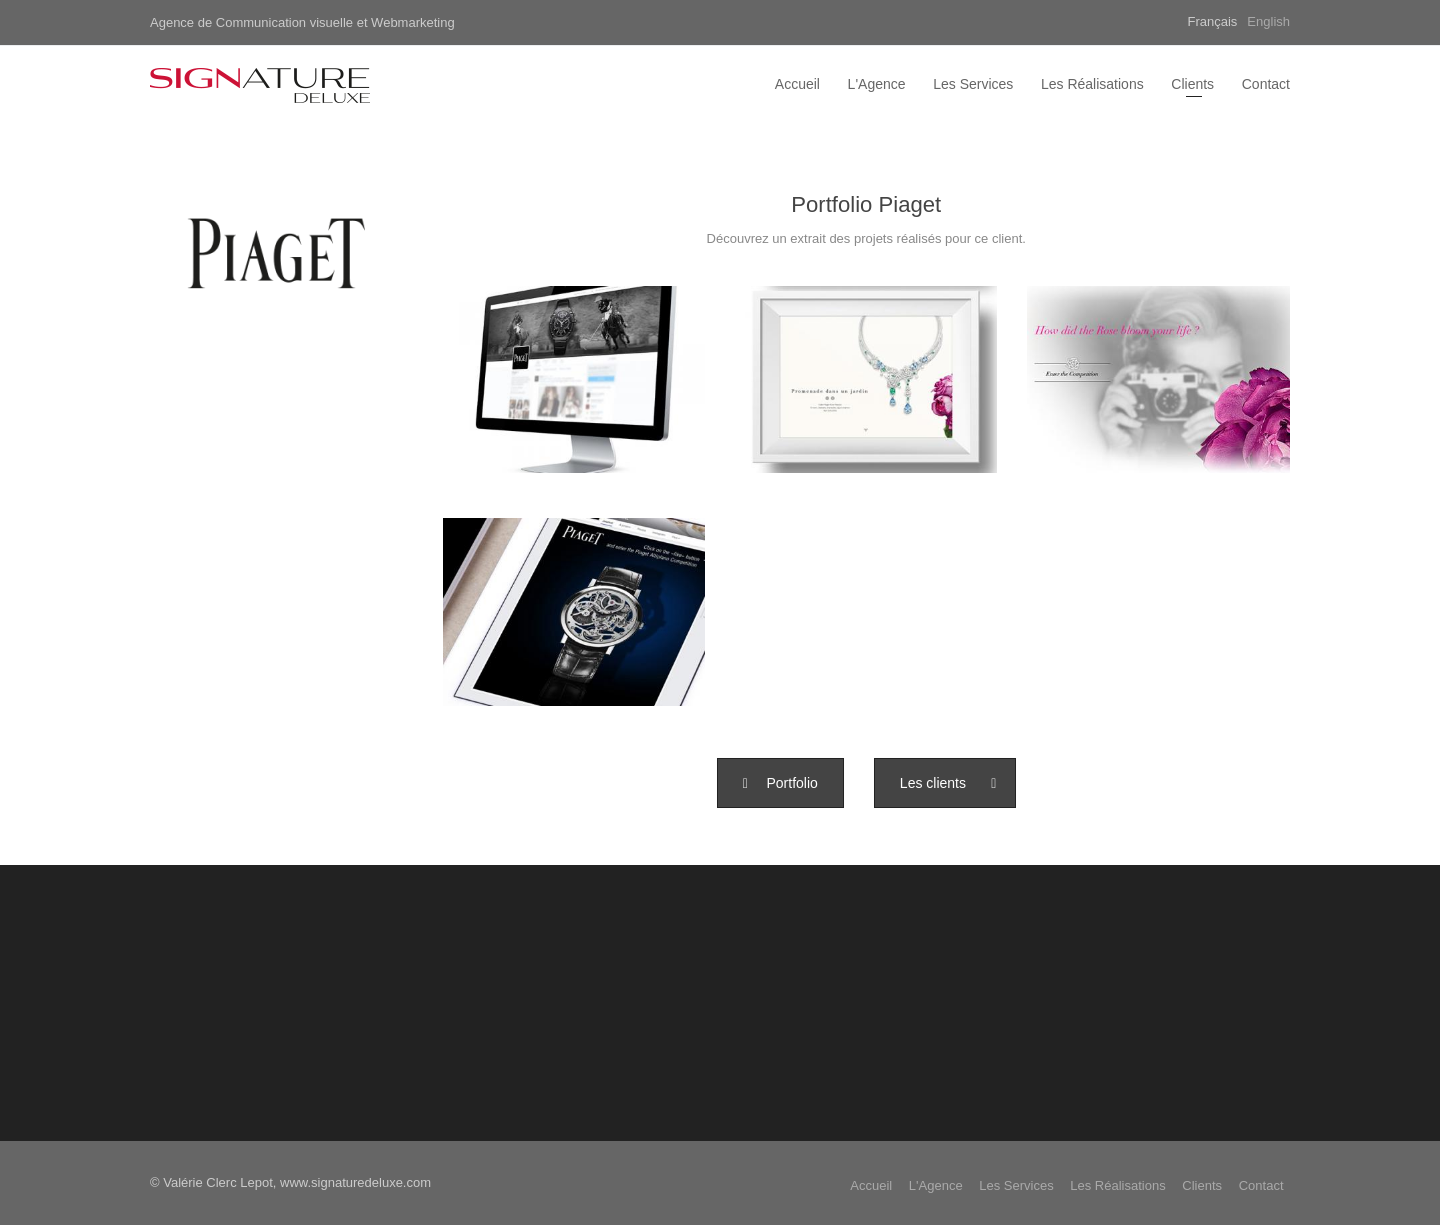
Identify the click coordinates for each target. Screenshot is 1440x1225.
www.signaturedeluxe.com (355, 1182)
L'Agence (877, 84)
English (1268, 21)
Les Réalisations (1092, 84)
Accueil (797, 84)
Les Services (973, 84)
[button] (780, 783)
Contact (1266, 84)
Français (1213, 21)
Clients (1192, 84)
